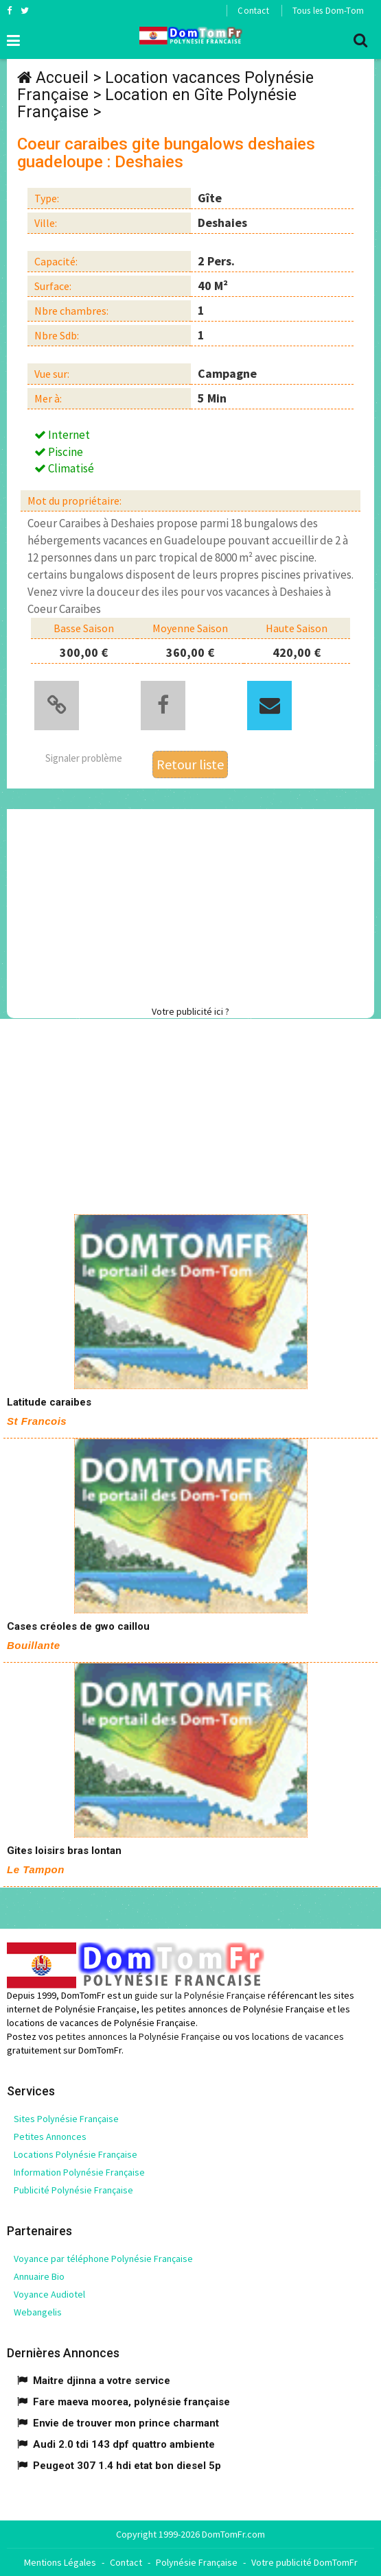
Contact (253, 10)
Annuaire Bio (39, 2276)
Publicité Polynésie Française (73, 2190)
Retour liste (190, 764)
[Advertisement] (194, 905)
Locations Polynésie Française (75, 2154)
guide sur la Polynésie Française (200, 1995)
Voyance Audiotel (49, 2294)
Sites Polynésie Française (66, 2118)
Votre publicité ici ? (190, 1011)
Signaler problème (83, 758)
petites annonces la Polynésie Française (138, 2036)
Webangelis (38, 2312)
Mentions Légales (60, 2562)
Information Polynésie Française (79, 2172)
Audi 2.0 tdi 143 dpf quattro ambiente (124, 2444)
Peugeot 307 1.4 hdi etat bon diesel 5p (127, 2465)
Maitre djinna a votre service (101, 2380)
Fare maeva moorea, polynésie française (131, 2402)
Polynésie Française (197, 2562)
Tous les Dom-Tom (328, 10)
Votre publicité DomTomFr (304, 2562)
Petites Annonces (50, 2136)
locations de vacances (298, 2036)
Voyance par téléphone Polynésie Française (103, 2258)
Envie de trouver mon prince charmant (126, 2423)
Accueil (62, 78)
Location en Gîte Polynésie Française (157, 103)
